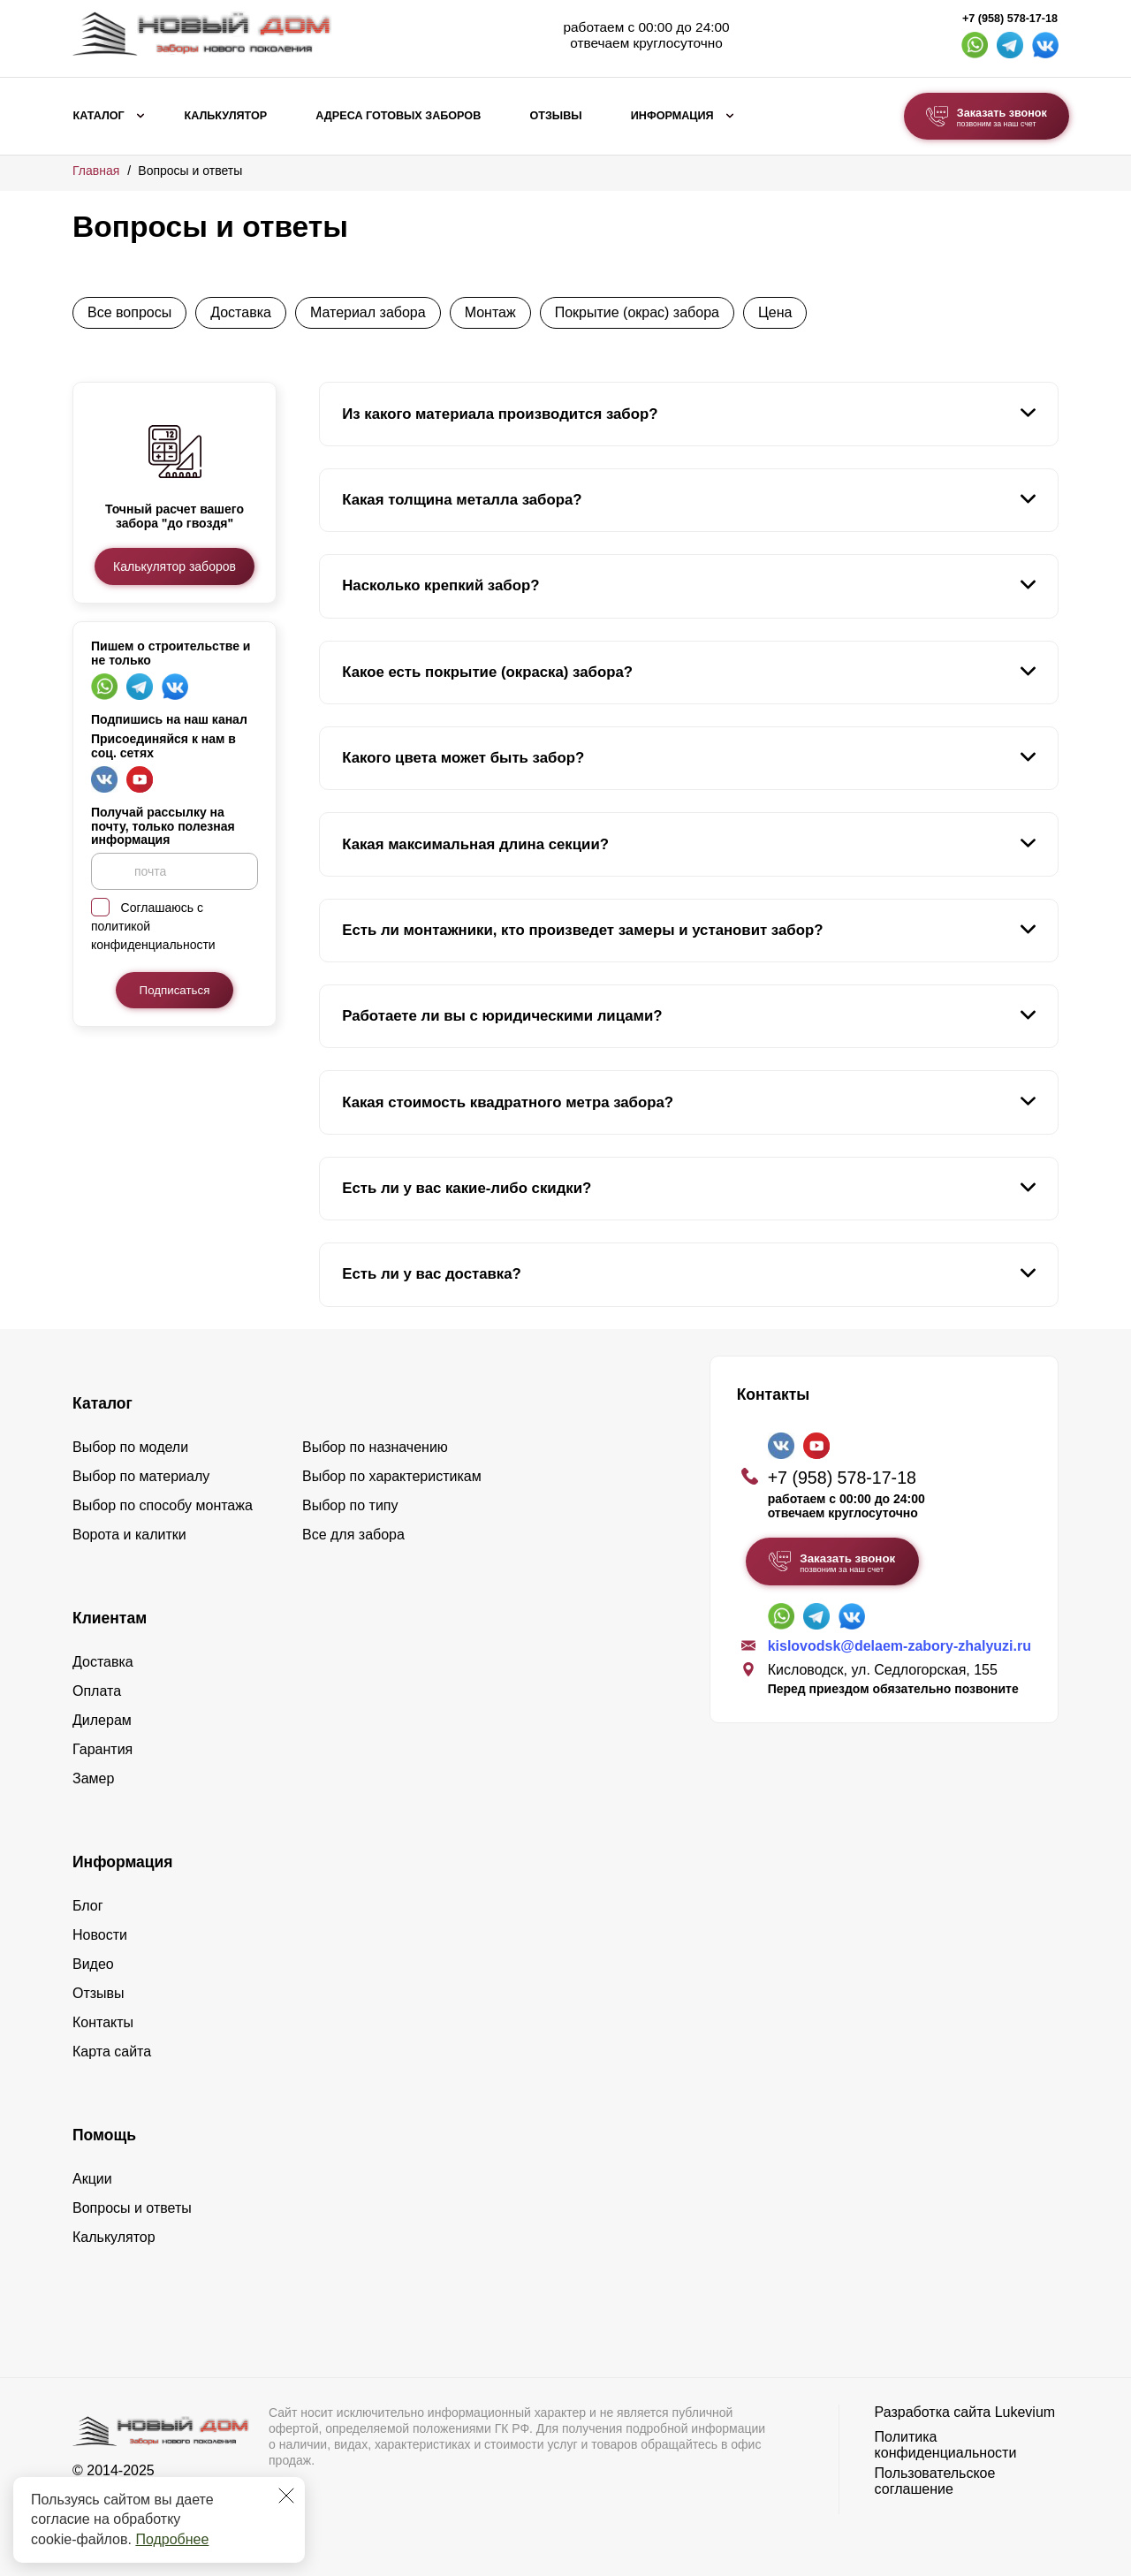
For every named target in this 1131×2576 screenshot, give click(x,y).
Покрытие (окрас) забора (637, 312)
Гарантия (102, 1749)
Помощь (104, 2135)
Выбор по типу (350, 1505)
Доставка (240, 312)
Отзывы (555, 116)
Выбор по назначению (375, 1447)
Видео (93, 1964)
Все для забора (353, 1534)
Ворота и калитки (129, 1534)
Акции (92, 2178)
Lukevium (1025, 2412)
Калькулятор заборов (174, 566)
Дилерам (102, 1720)
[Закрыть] (286, 2495)
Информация (672, 116)
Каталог (99, 116)
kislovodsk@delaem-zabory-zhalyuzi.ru (899, 1645)
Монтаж (490, 312)
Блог (87, 1905)
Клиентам (109, 1618)
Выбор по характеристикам (392, 1476)
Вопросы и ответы (132, 2207)
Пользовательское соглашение (935, 2481)
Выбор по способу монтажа (162, 1505)
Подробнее (172, 2539)
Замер (93, 1778)
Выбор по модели (130, 1447)
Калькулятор (225, 116)
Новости (99, 1934)
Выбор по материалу (140, 1476)
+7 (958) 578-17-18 (1010, 18)
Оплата (96, 1690)
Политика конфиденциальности (946, 2444)
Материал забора (368, 312)
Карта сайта (111, 2051)
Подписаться (175, 990)
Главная (95, 170)
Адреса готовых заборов (398, 116)
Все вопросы (129, 312)
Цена (775, 312)
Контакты (102, 2022)
